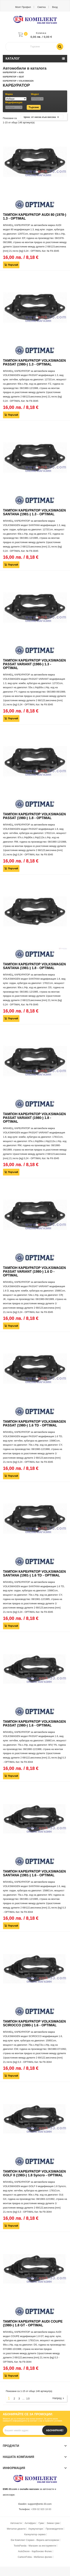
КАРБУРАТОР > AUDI (13, 72)
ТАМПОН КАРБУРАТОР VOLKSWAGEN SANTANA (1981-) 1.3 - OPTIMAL (34, 512)
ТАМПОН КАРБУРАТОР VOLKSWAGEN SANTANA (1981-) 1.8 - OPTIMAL (34, 966)
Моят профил (23, 7)
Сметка (41, 7)
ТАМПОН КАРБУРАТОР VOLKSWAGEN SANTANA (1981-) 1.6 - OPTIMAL (34, 1873)
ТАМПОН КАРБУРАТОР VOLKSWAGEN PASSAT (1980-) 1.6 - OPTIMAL (34, 1723)
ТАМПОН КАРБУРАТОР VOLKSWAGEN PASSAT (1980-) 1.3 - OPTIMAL (34, 362)
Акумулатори (35, 2528)
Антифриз (30, 2523)
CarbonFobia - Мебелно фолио (35, 2557)
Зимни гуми (53, 2523)
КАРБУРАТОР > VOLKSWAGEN (18, 81)
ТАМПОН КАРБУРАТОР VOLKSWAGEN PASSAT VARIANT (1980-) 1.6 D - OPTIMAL (34, 1271)
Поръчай (12, 265)
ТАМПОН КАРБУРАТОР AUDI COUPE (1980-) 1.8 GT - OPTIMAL (33, 2323)
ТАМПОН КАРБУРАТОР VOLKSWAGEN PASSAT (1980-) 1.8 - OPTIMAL (34, 816)
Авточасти (16, 2523)
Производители (54, 2528)
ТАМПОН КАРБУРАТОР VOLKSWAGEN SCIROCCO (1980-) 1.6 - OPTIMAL (34, 2023)
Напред (58, 2398)
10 (28, 2398)
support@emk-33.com (40, 2503)
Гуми (41, 2523)
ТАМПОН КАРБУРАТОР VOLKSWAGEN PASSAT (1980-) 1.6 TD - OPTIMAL (34, 1423)
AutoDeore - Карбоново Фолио (35, 2551)
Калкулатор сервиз (35, 2534)
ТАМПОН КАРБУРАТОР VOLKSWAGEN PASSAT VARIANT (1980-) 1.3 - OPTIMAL (34, 664)
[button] (35, 34)
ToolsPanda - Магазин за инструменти (35, 2545)
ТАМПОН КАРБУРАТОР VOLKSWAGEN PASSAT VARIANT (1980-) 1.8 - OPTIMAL (34, 1117)
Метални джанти (16, 2528)
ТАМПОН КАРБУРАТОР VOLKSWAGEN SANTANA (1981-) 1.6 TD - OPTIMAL (34, 1573)
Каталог (13, 58)
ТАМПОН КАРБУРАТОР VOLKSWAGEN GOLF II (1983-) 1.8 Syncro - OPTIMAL (34, 2173)
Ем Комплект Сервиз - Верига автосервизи (35, 2540)
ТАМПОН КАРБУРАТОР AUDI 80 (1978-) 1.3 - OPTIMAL (34, 216)
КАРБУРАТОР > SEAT (13, 77)
